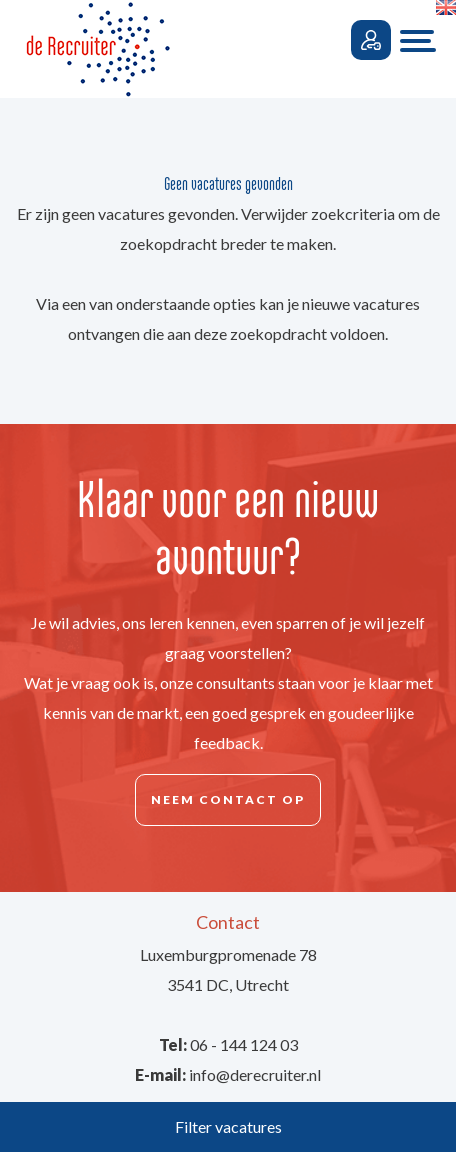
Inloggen (371, 40)
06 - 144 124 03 (244, 1044)
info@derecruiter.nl (255, 1074)
